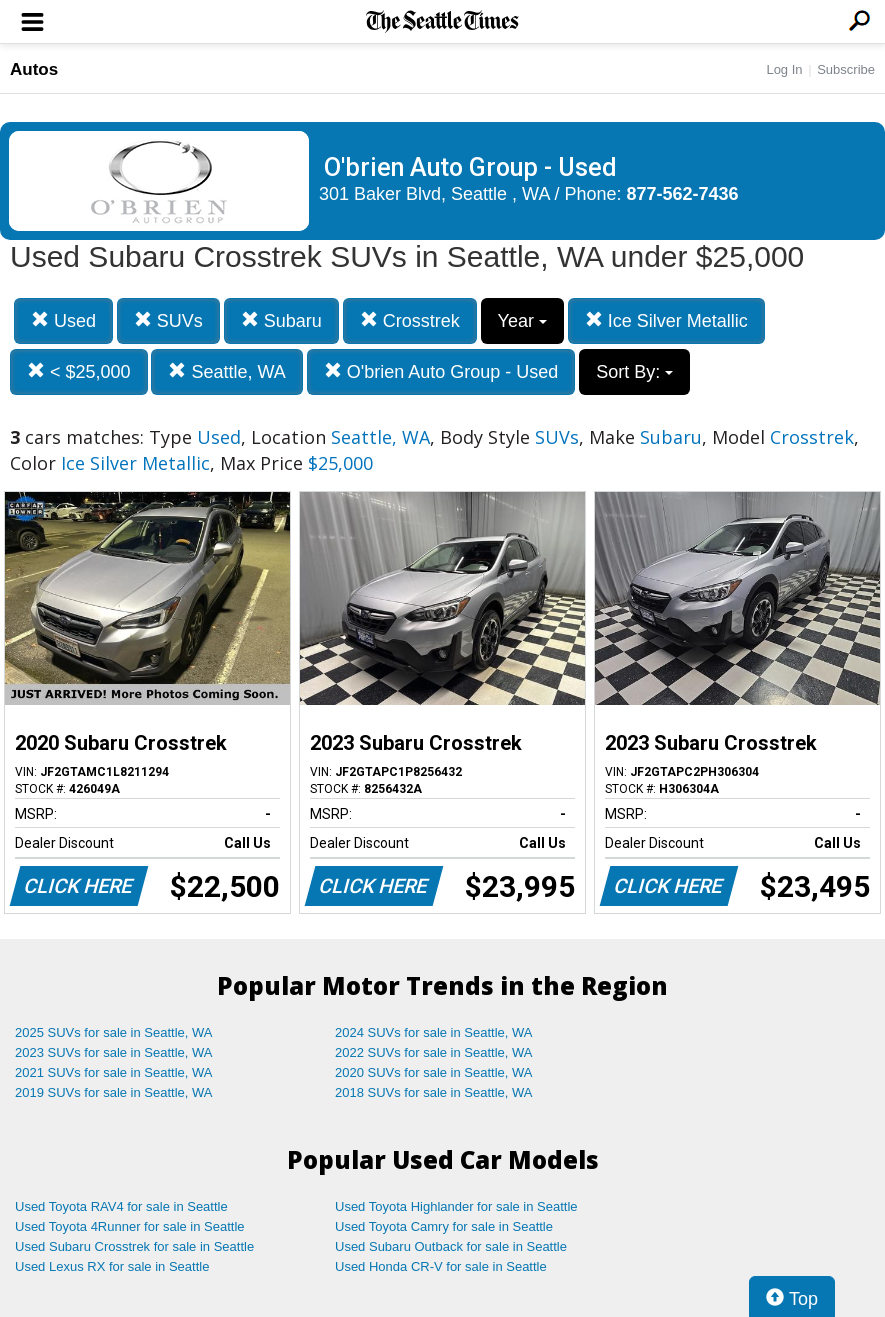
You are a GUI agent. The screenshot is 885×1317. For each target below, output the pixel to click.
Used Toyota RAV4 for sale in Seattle (121, 1206)
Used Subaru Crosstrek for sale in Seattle (134, 1246)
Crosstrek (410, 320)
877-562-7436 (683, 194)
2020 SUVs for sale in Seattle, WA (434, 1072)
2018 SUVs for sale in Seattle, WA (434, 1092)
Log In (784, 69)
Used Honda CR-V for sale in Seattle (441, 1266)
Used (63, 320)
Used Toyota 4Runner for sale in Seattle (130, 1226)
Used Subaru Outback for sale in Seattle (451, 1246)
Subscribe (846, 69)
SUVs (168, 320)
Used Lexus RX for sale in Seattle (112, 1266)
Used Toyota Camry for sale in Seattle (444, 1226)
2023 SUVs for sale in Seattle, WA (114, 1052)
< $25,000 (79, 371)
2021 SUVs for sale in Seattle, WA (114, 1072)
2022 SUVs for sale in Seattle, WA (434, 1052)
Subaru (281, 320)
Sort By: (634, 372)
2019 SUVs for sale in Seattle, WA (114, 1092)
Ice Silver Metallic (666, 320)
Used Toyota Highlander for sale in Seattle (456, 1206)
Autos (34, 69)
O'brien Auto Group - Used (441, 371)
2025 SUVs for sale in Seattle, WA (114, 1032)
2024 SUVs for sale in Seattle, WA (434, 1032)
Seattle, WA (226, 371)
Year (522, 321)
